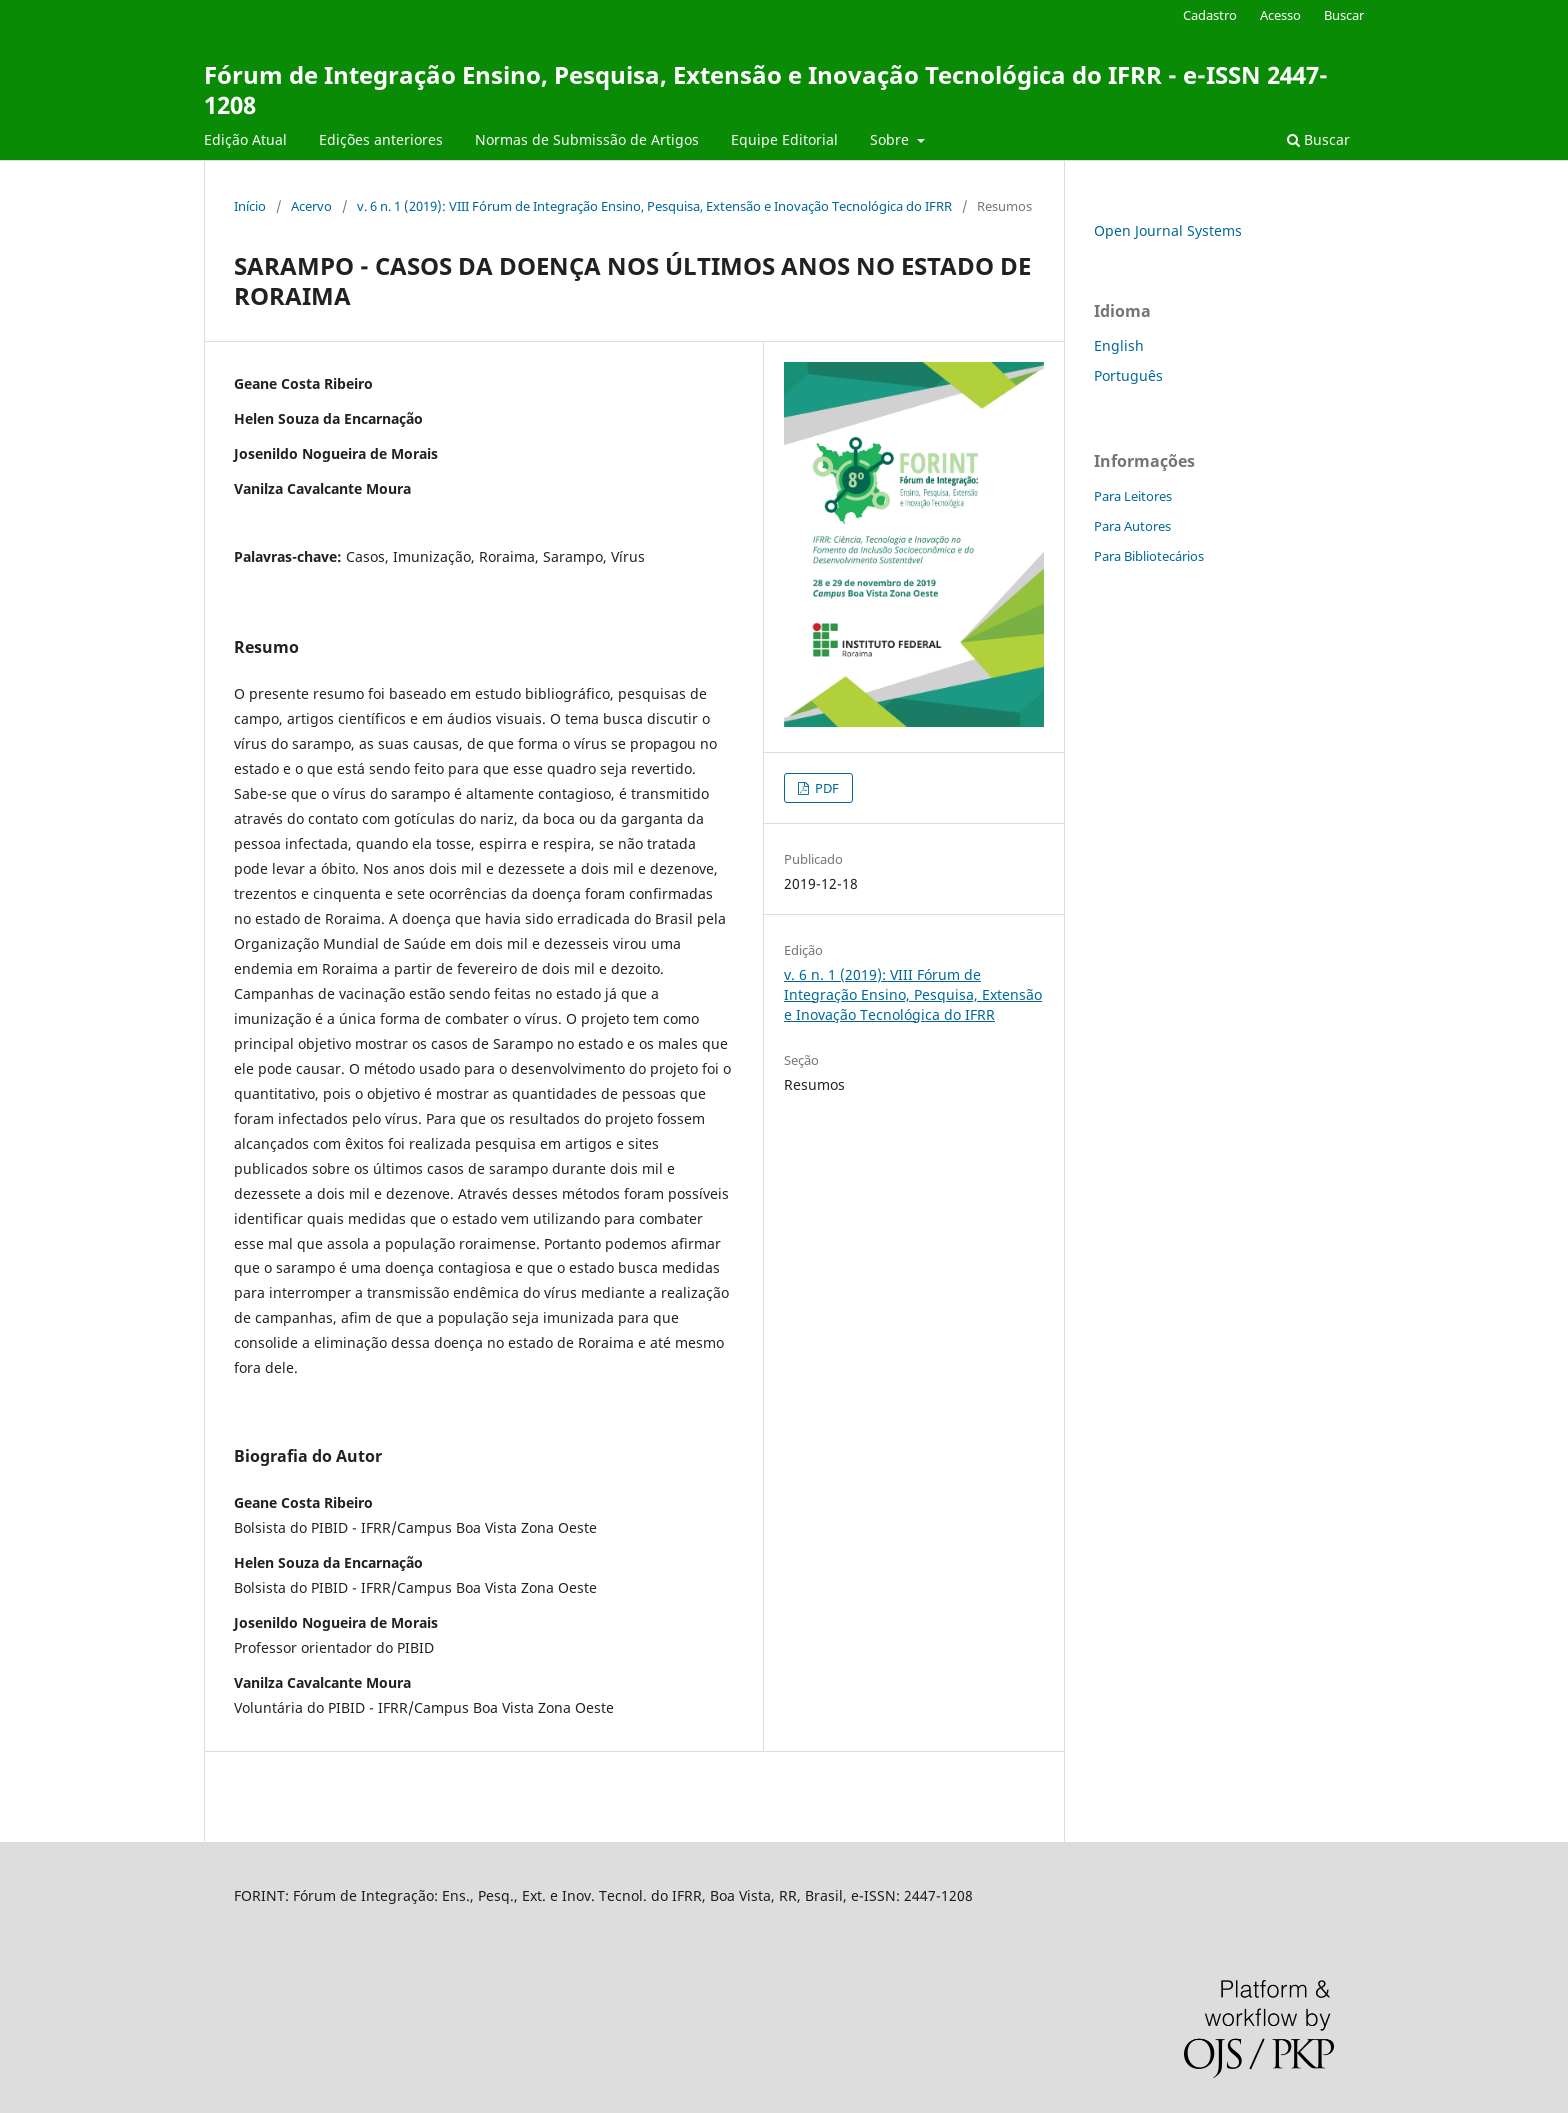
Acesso (1280, 15)
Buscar (1318, 139)
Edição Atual (245, 139)
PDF (825, 788)
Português (1128, 375)
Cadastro (1210, 15)
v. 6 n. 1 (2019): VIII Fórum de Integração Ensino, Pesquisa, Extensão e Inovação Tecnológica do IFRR (654, 206)
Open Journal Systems (1168, 230)
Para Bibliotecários (1149, 556)
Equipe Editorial (784, 139)
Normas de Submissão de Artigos (587, 139)
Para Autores (1132, 526)
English (1119, 345)
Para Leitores (1133, 496)
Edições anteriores (381, 139)
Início (250, 206)
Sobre (891, 139)
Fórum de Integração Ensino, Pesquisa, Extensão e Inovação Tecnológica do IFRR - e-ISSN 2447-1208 (766, 89)
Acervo (311, 206)
